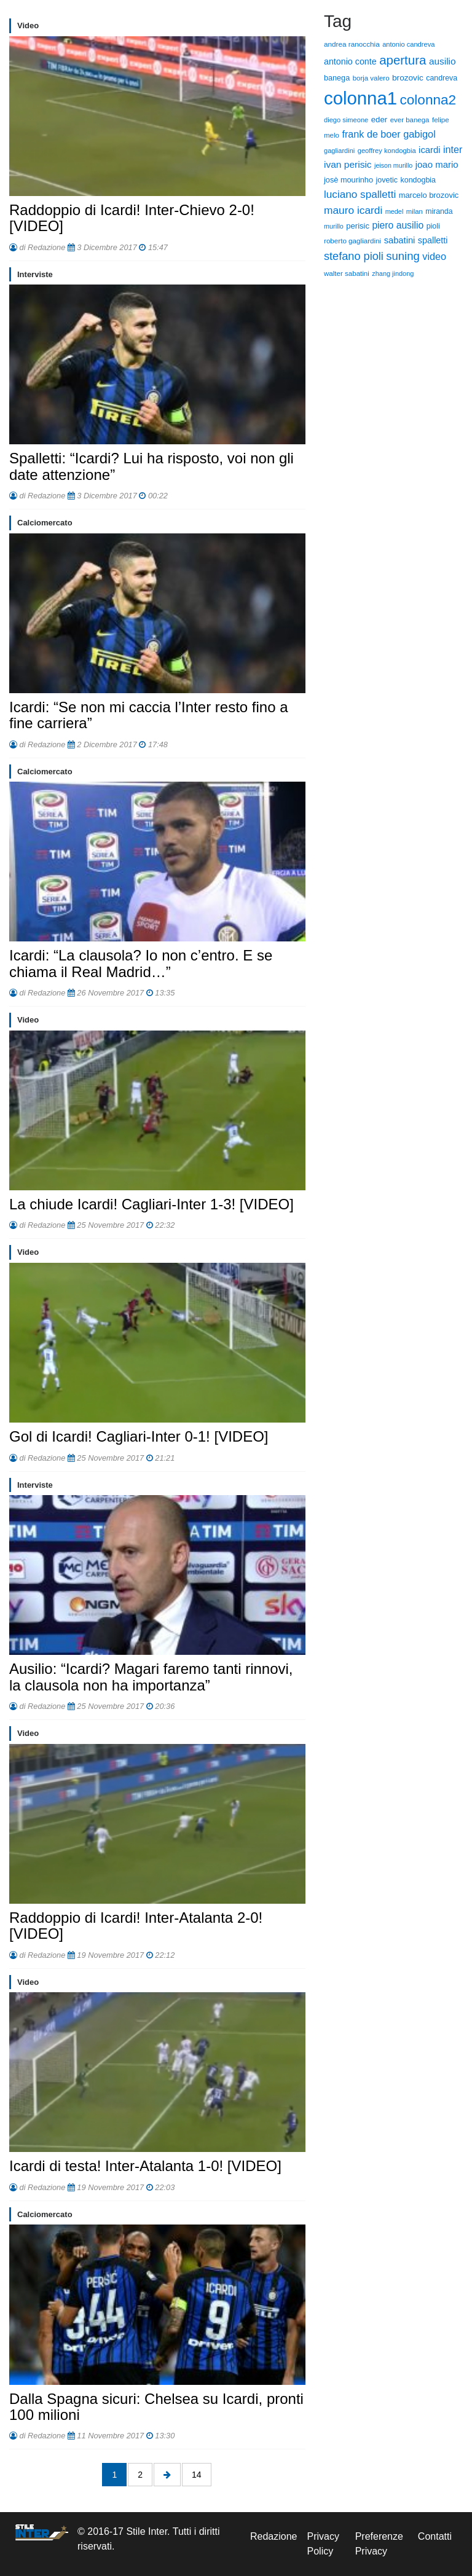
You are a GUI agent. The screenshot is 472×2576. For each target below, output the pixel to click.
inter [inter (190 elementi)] (452, 149)
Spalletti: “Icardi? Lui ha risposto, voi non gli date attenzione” (151, 466)
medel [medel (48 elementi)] (394, 211)
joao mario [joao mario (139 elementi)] (436, 164)
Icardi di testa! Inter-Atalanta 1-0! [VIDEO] (145, 2166)
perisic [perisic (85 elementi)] (357, 225)
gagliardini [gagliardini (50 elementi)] (339, 150)
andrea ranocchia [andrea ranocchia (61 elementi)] (352, 44)
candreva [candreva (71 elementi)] (441, 78)
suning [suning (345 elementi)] (403, 255)
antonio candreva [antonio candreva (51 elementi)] (408, 44)
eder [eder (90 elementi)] (379, 119)
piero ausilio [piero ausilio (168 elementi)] (397, 225)
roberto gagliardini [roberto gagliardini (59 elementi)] (352, 241)
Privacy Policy (323, 2543)
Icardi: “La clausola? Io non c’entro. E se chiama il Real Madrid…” (140, 963)
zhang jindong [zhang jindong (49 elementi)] (393, 273)
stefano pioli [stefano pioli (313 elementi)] (354, 256)
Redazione (273, 2536)
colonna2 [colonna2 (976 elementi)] (428, 100)
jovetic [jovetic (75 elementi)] (387, 180)
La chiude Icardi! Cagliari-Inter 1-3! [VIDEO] (151, 1204)
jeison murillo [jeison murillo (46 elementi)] (393, 165)
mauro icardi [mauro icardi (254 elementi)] (353, 210)
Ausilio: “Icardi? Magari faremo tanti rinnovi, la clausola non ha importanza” (151, 1676)
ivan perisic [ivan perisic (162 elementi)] (348, 164)
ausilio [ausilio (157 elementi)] (442, 61)
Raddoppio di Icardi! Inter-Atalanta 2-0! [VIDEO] (135, 1925)
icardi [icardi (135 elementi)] (429, 150)
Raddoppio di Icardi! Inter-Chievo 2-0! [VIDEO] (131, 218)
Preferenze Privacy (379, 2543)
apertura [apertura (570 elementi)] (402, 60)
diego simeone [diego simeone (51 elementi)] (346, 120)
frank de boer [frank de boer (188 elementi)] (371, 133)
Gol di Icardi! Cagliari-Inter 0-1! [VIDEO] (138, 1436)
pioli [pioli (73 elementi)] (433, 226)
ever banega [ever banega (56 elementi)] (410, 120)
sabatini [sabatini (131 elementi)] (399, 240)
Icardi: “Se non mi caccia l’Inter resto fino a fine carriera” (148, 715)
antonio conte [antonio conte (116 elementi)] (350, 61)
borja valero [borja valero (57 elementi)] (371, 78)
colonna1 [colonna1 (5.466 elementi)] (360, 98)
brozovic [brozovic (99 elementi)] (407, 77)
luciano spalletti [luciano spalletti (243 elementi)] (360, 194)
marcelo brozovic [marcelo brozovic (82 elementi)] (429, 195)
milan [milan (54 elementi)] (414, 211)
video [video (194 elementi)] (434, 256)
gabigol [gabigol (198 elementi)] (419, 133)
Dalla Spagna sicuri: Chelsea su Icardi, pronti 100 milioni (156, 2406)
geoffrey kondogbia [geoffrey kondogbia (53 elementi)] (387, 150)
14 (197, 2475)
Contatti (435, 2536)
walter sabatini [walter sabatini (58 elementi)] (346, 273)
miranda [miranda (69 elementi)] (438, 211)
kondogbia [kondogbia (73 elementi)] (418, 180)
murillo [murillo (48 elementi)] (334, 226)
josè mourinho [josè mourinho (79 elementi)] (348, 179)
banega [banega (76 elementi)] (337, 78)
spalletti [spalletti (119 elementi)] (433, 240)
